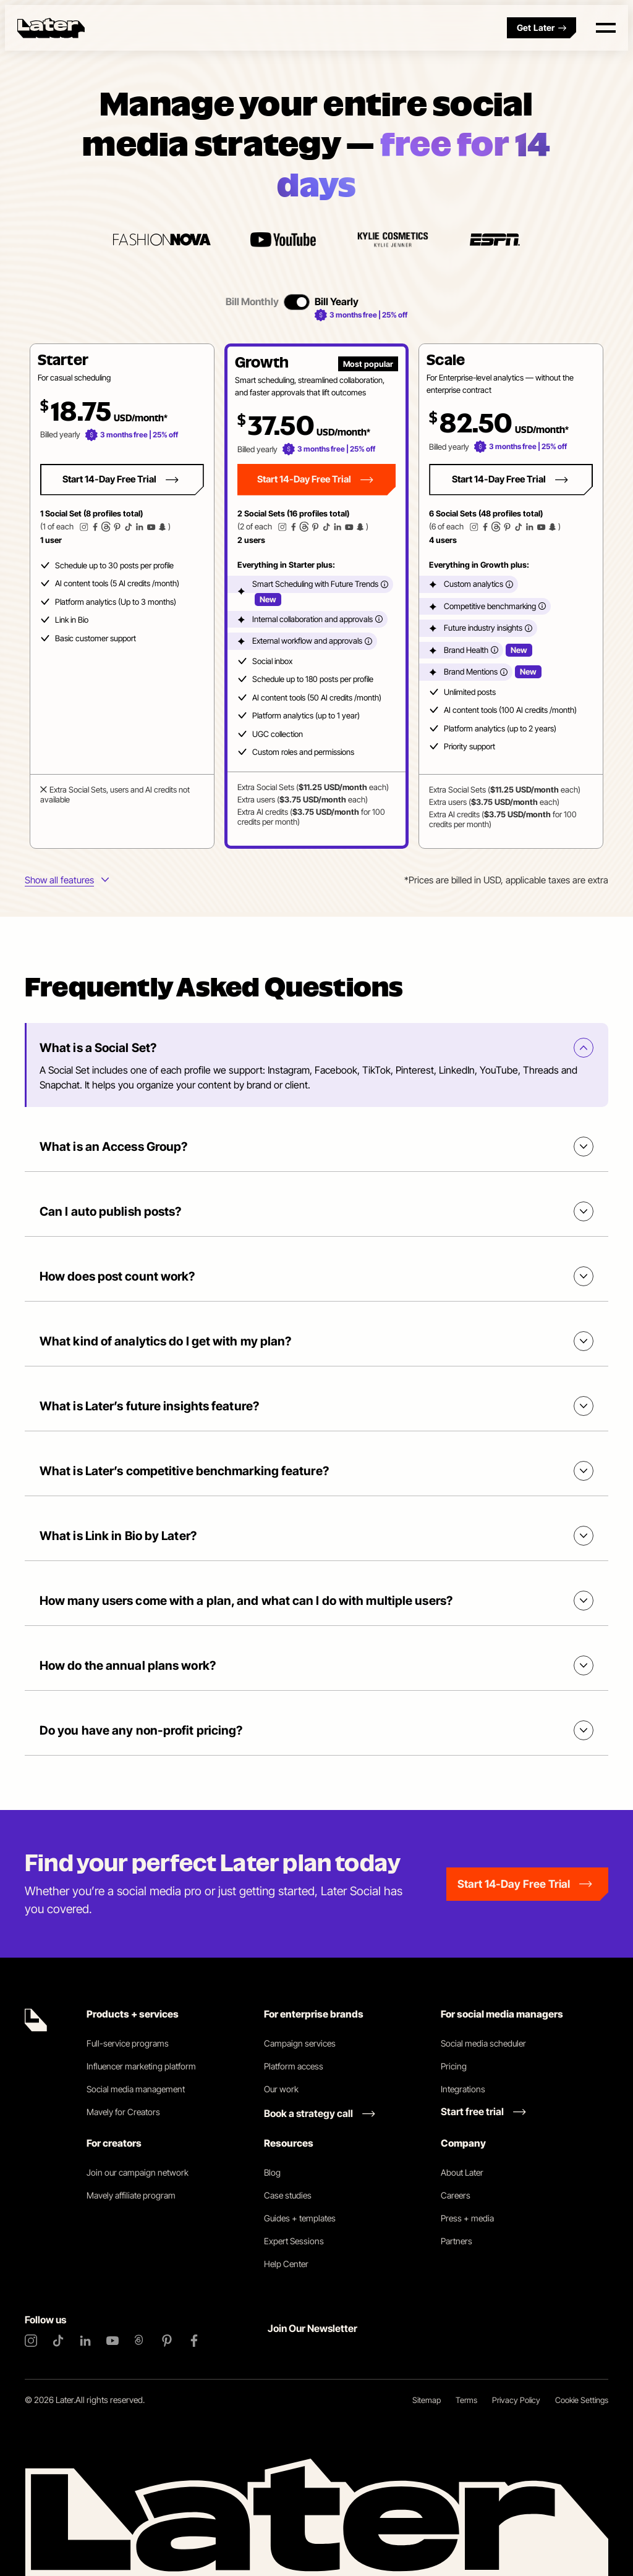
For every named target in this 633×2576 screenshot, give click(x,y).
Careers (455, 2195)
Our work (281, 2089)
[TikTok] (58, 2340)
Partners (456, 2241)
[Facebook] (194, 2340)
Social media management (136, 2089)
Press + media (467, 2218)
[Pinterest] (167, 2340)
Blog (272, 2172)
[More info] (384, 584)
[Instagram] (31, 2340)
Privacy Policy (516, 2400)
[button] (122, 595)
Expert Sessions (294, 2241)
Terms (466, 2400)
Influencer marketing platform (141, 2066)
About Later (462, 2172)
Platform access (293, 2066)
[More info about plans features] (67, 881)
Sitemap (426, 2400)
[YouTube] (112, 2340)
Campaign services (300, 2043)
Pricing (454, 2066)
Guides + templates (300, 2218)
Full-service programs (128, 2043)
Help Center (286, 2263)
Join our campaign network (138, 2172)
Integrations (463, 2089)
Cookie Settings (581, 2400)
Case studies (288, 2195)
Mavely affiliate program (131, 2195)
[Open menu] (606, 28)
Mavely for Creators (123, 2112)
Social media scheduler (483, 2043)
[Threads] (140, 2340)
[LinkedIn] (85, 2340)
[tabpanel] (316, 596)
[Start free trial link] (483, 2111)
